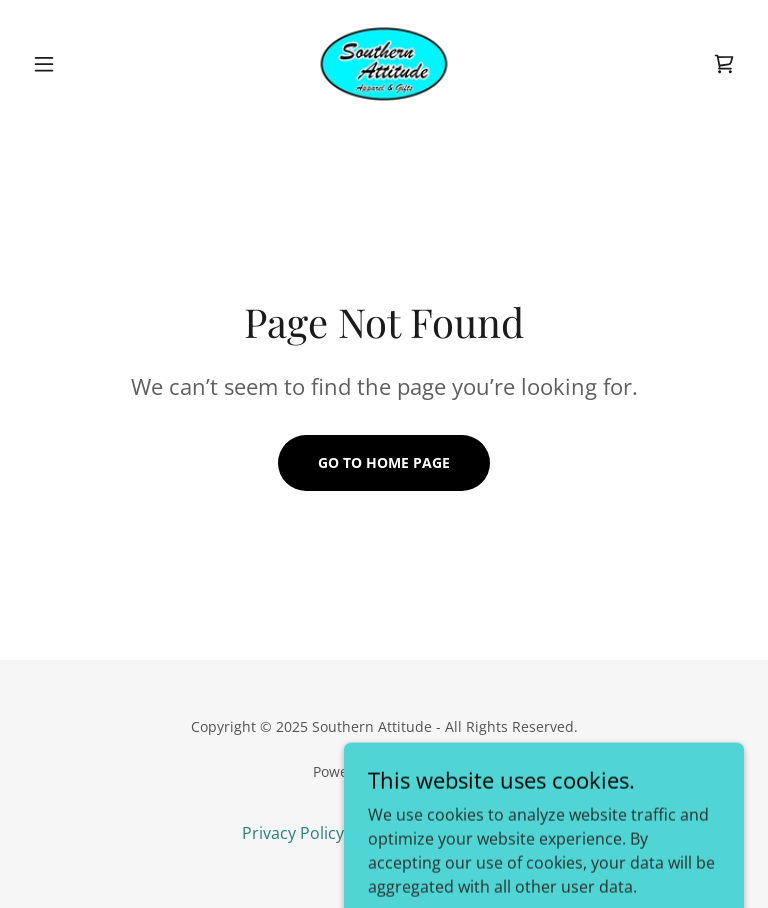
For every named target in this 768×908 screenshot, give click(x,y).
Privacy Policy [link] (293, 833)
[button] (78, 64)
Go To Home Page (384, 462)
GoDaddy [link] (425, 771)
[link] (384, 64)
